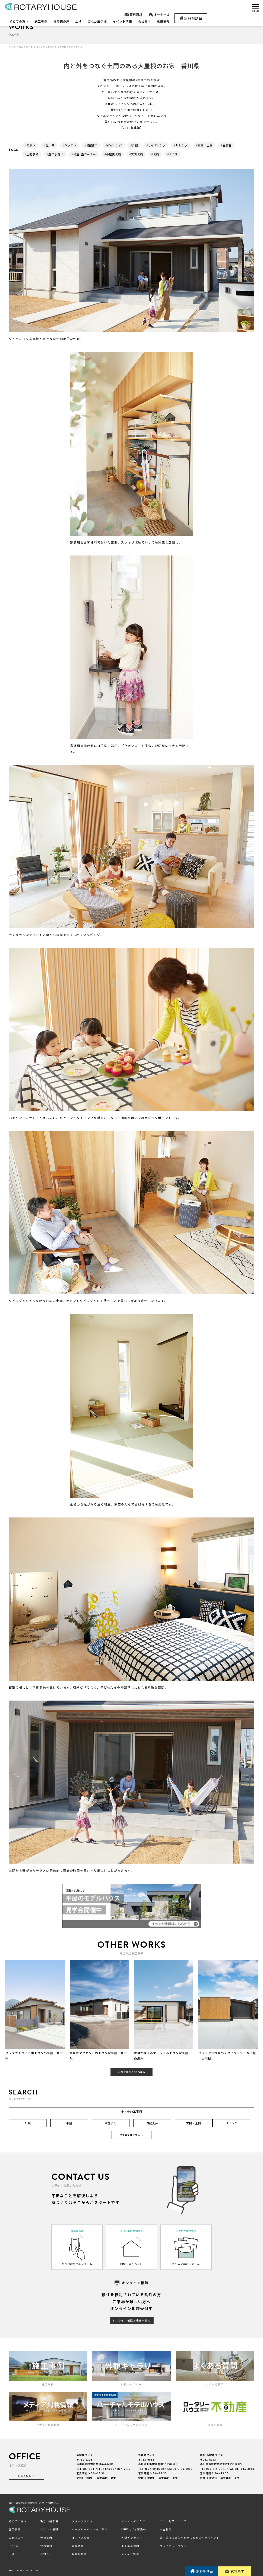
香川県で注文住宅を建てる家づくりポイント (189, 2537)
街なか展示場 (97, 21)
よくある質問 (130, 2546)
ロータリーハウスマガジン (90, 2529)
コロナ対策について (173, 2521)
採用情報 (163, 21)
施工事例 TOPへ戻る (131, 2072)
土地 (78, 21)
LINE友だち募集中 (133, 2529)
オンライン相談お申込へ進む (131, 2320)
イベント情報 (122, 21)
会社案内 (144, 21)
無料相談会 (190, 18)
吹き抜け (111, 2123)
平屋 (69, 2123)
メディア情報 (130, 2554)
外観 (28, 2123)
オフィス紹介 (81, 2537)
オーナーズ (159, 14)
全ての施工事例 (131, 2111)
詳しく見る (26, 2476)
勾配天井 (152, 2123)
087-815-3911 (216, 2468)
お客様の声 (61, 21)
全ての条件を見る (131, 2134)
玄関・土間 (193, 2123)
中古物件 (166, 2529)
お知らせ (46, 2554)
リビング (231, 2123)
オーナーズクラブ (133, 2521)
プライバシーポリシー (175, 2546)
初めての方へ (19, 21)
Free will (15, 2546)
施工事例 (41, 21)
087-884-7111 (92, 2468)
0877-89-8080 (154, 2468)
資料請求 (133, 14)
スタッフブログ (82, 2521)
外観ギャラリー (131, 2537)
